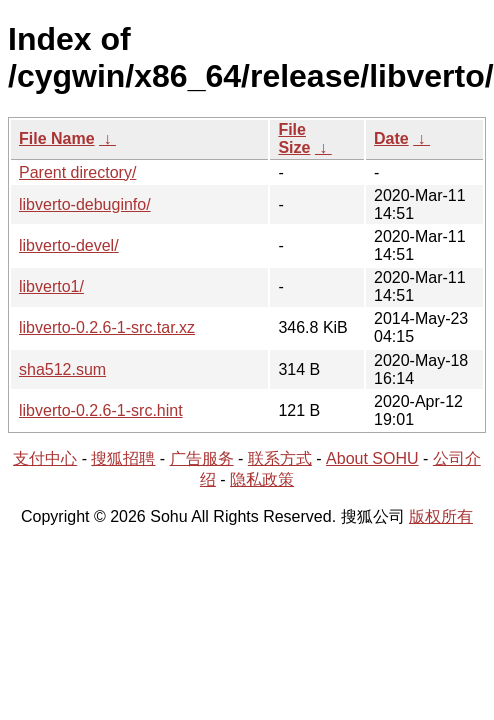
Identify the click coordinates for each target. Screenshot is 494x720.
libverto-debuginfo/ (85, 204)
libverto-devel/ (69, 245)
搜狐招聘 (123, 458)
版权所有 (441, 516)
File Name (57, 138)
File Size (294, 138)
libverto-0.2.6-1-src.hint (101, 410)
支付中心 (45, 458)
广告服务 (202, 458)
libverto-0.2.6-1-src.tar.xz (107, 327)
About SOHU (372, 458)
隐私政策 (262, 479)
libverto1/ (51, 286)
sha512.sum (62, 369)
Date (391, 138)
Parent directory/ (77, 172)
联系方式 (280, 458)
